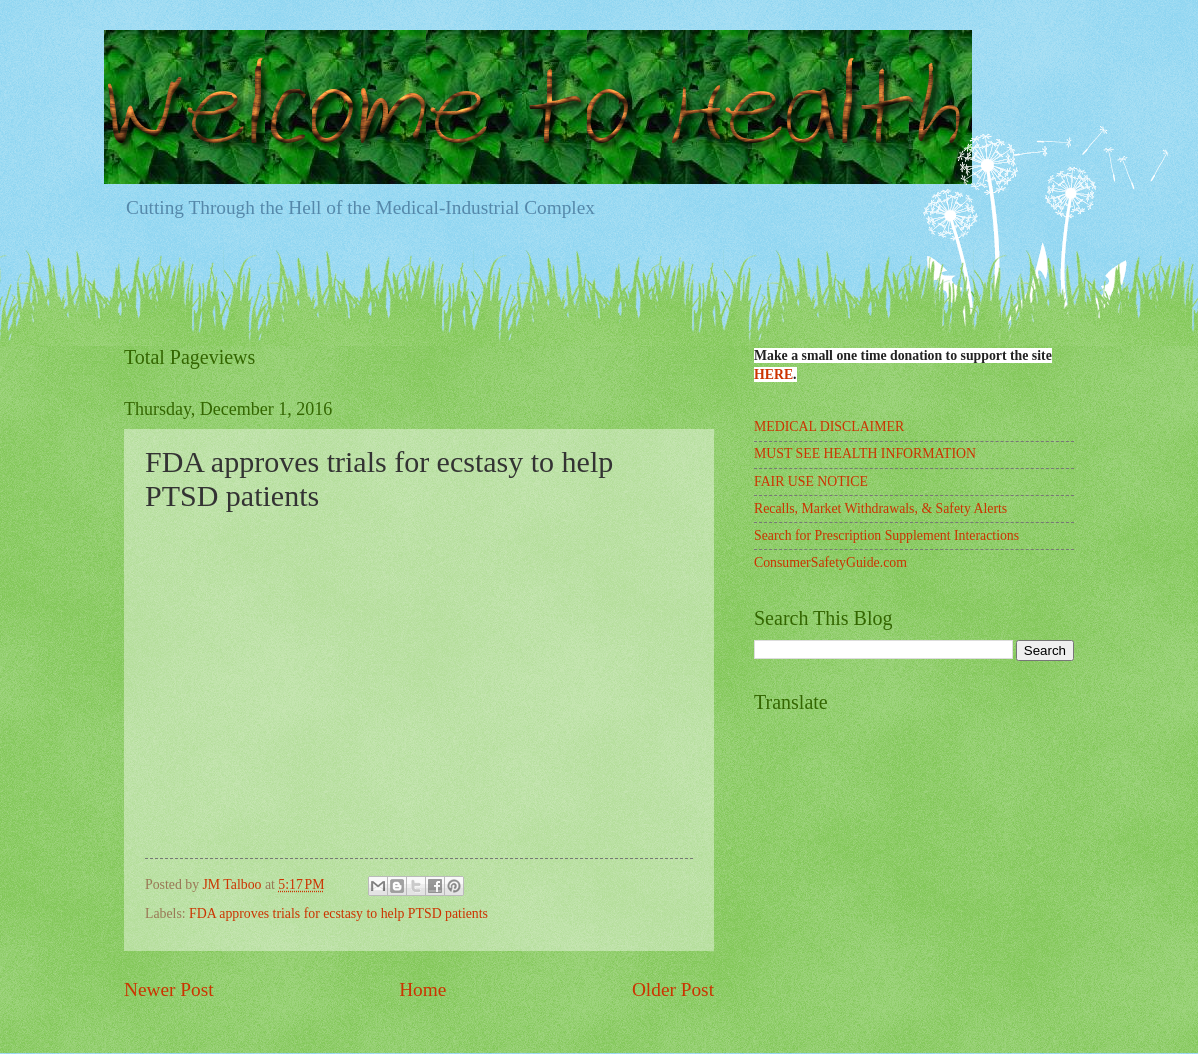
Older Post (673, 989)
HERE (773, 374)
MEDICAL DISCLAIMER (829, 426)
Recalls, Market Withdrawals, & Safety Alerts (880, 508)
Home (422, 989)
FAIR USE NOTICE (811, 481)
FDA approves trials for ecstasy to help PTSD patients (338, 913)
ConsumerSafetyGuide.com (830, 562)
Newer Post (169, 989)
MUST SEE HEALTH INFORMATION (865, 453)
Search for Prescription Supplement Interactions (886, 535)
